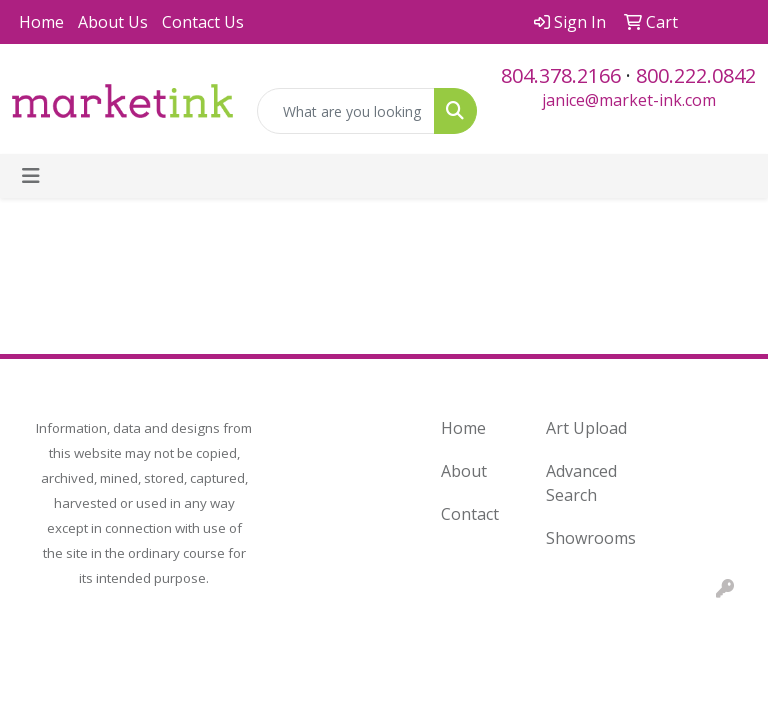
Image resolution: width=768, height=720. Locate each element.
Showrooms (586, 538)
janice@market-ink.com (629, 100)
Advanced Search (581, 483)
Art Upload (586, 428)
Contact (470, 514)
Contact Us (203, 22)
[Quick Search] (346, 111)
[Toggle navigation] (31, 176)
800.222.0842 (696, 75)
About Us (113, 22)
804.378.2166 (561, 75)
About (464, 471)
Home (41, 22)
